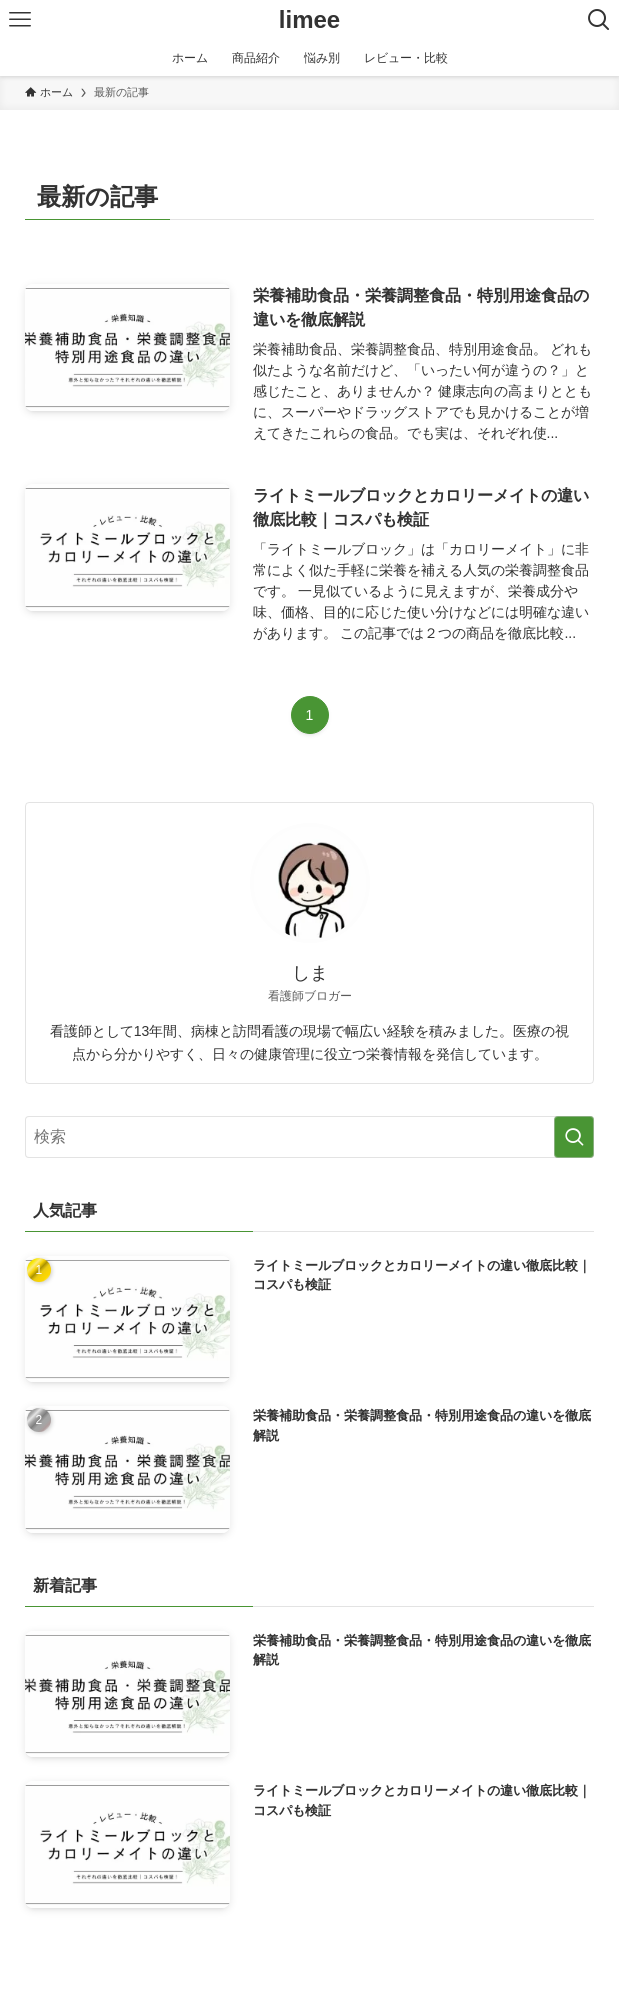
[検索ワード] (310, 1137)
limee (309, 20)
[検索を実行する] (574, 1137)
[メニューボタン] (20, 20)
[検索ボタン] (599, 20)
